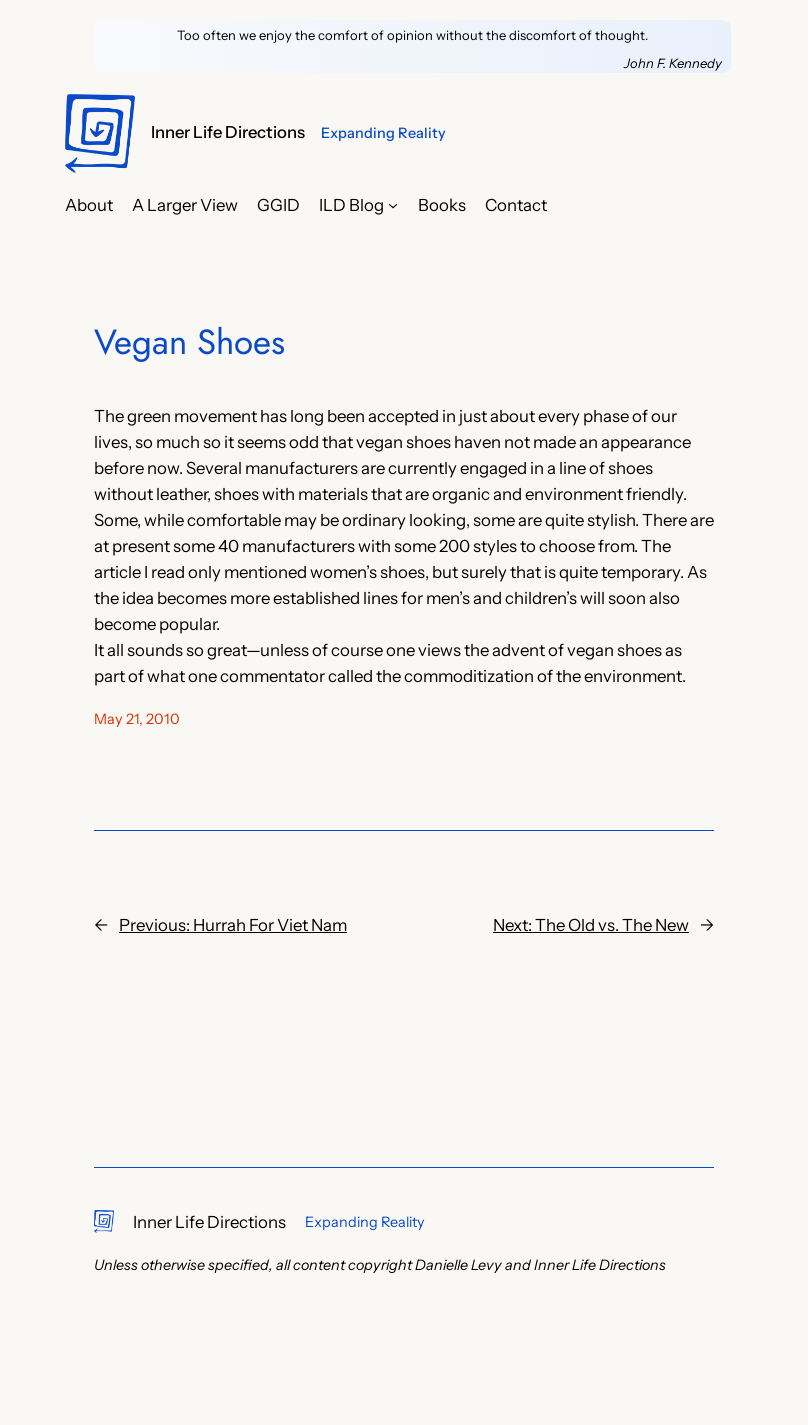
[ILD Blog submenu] (393, 205)
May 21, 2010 (137, 719)
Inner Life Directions (228, 132)
